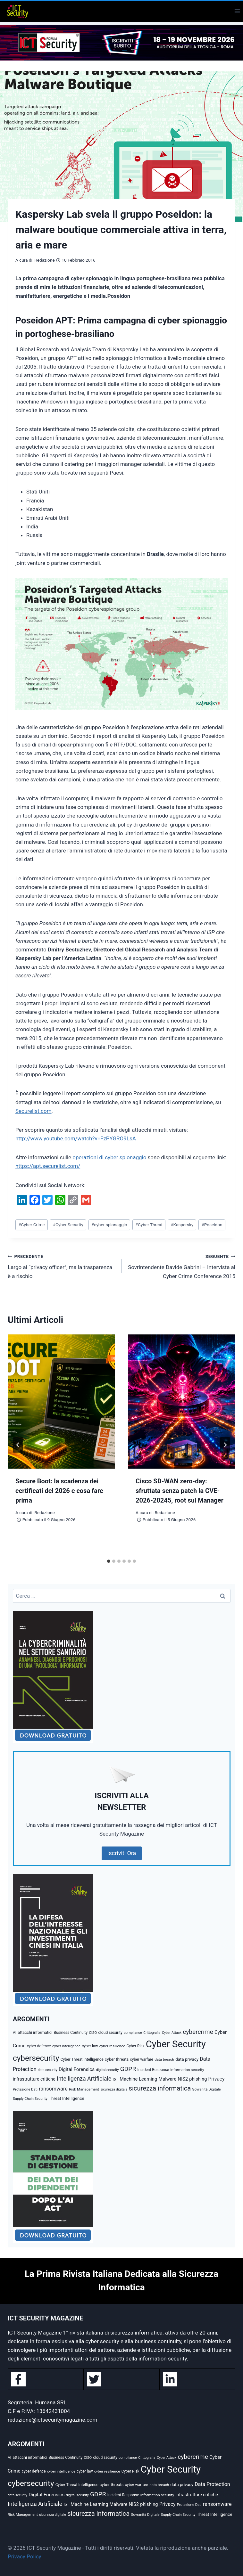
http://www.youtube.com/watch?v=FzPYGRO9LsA (75, 1138)
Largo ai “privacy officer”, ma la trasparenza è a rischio (62, 1265)
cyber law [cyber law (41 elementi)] (90, 2046)
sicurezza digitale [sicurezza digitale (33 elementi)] (113, 2089)
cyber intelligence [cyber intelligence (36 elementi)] (66, 2046)
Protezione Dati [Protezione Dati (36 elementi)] (25, 2089)
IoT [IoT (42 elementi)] (115, 2079)
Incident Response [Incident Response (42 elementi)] (153, 2069)
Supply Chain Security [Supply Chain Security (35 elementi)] (30, 2099)
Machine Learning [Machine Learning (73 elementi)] (138, 2079)
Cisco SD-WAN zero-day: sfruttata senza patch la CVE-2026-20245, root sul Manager (179, 1490)
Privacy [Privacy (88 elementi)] (216, 2079)
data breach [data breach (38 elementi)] (164, 2059)
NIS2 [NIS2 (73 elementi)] (183, 2079)
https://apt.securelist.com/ (47, 1166)
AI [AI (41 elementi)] (14, 2032)
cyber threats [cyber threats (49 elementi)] (117, 2059)
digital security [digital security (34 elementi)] (107, 2070)
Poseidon (211, 1224)
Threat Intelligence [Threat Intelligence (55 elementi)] (66, 2098)
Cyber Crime (31, 1224)
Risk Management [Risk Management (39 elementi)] (84, 2089)
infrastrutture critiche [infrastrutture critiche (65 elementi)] (34, 2079)
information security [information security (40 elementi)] (187, 2069)
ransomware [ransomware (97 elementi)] (53, 2089)
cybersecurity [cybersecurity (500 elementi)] (36, 2058)
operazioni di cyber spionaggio (109, 1157)
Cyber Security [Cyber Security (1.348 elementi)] (176, 2044)
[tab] (108, 1561)
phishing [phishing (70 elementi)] (198, 2079)
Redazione (44, 260)
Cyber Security (68, 1224)
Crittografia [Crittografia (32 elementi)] (152, 2033)
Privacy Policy (24, 2556)
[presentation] (61, 1401)
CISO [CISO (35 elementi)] (93, 2033)
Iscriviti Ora (121, 1853)
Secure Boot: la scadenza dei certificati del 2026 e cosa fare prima (59, 1490)
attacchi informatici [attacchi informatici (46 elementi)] (35, 2032)
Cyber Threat (149, 1224)
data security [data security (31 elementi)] (47, 2070)
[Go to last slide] (18, 1445)
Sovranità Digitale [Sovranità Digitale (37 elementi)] (206, 2089)
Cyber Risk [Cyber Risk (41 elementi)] (136, 2046)
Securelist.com (33, 1111)
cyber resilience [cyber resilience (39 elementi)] (112, 2046)
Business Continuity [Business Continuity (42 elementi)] (71, 2032)
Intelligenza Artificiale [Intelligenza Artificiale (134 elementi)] (84, 2078)
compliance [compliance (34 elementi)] (133, 2033)
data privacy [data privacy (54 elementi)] (186, 2059)
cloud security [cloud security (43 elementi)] (110, 2032)
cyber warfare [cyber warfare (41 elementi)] (141, 2059)
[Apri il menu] (237, 11)
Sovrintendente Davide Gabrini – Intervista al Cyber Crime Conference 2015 (181, 1265)
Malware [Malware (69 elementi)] (167, 2079)
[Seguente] (225, 1445)
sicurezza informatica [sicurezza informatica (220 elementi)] (160, 2088)
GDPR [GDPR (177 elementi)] (128, 2069)
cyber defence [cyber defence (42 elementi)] (39, 2046)
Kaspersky (182, 1224)
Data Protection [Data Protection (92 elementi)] (212, 2484)
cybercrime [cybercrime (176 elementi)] (198, 2031)
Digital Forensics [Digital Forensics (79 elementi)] (77, 2069)
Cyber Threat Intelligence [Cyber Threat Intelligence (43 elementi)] (82, 2059)
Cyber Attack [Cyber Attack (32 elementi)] (171, 2033)
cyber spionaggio (109, 1224)
